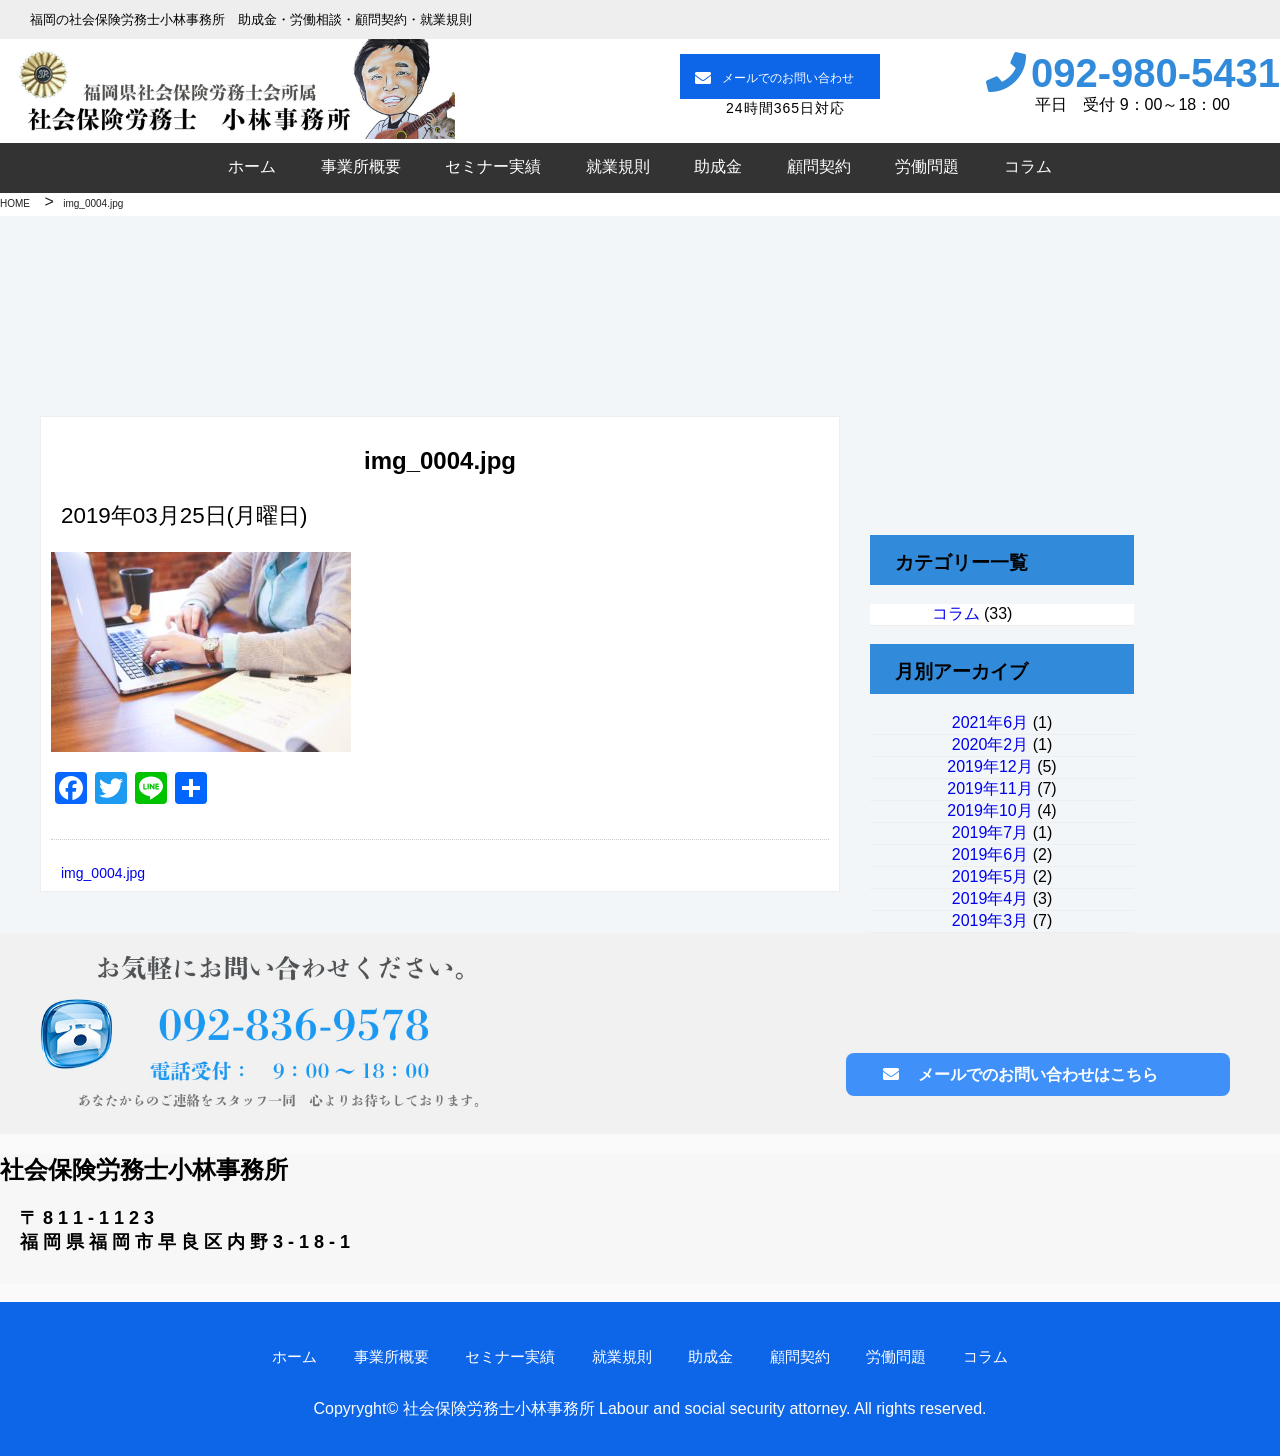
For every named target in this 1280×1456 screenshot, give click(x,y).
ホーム (252, 166)
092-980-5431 (1155, 73)
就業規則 (618, 166)
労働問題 (927, 166)
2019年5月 (990, 876)
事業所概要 (361, 166)
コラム (1028, 166)
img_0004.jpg (103, 873)
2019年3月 (990, 920)
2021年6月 (990, 722)
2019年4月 (990, 898)
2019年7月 (990, 832)
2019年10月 (989, 810)
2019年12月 (989, 766)
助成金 (718, 166)
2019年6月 (990, 854)
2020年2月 (990, 744)
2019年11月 (989, 788)
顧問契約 (819, 166)
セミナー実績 (493, 166)
